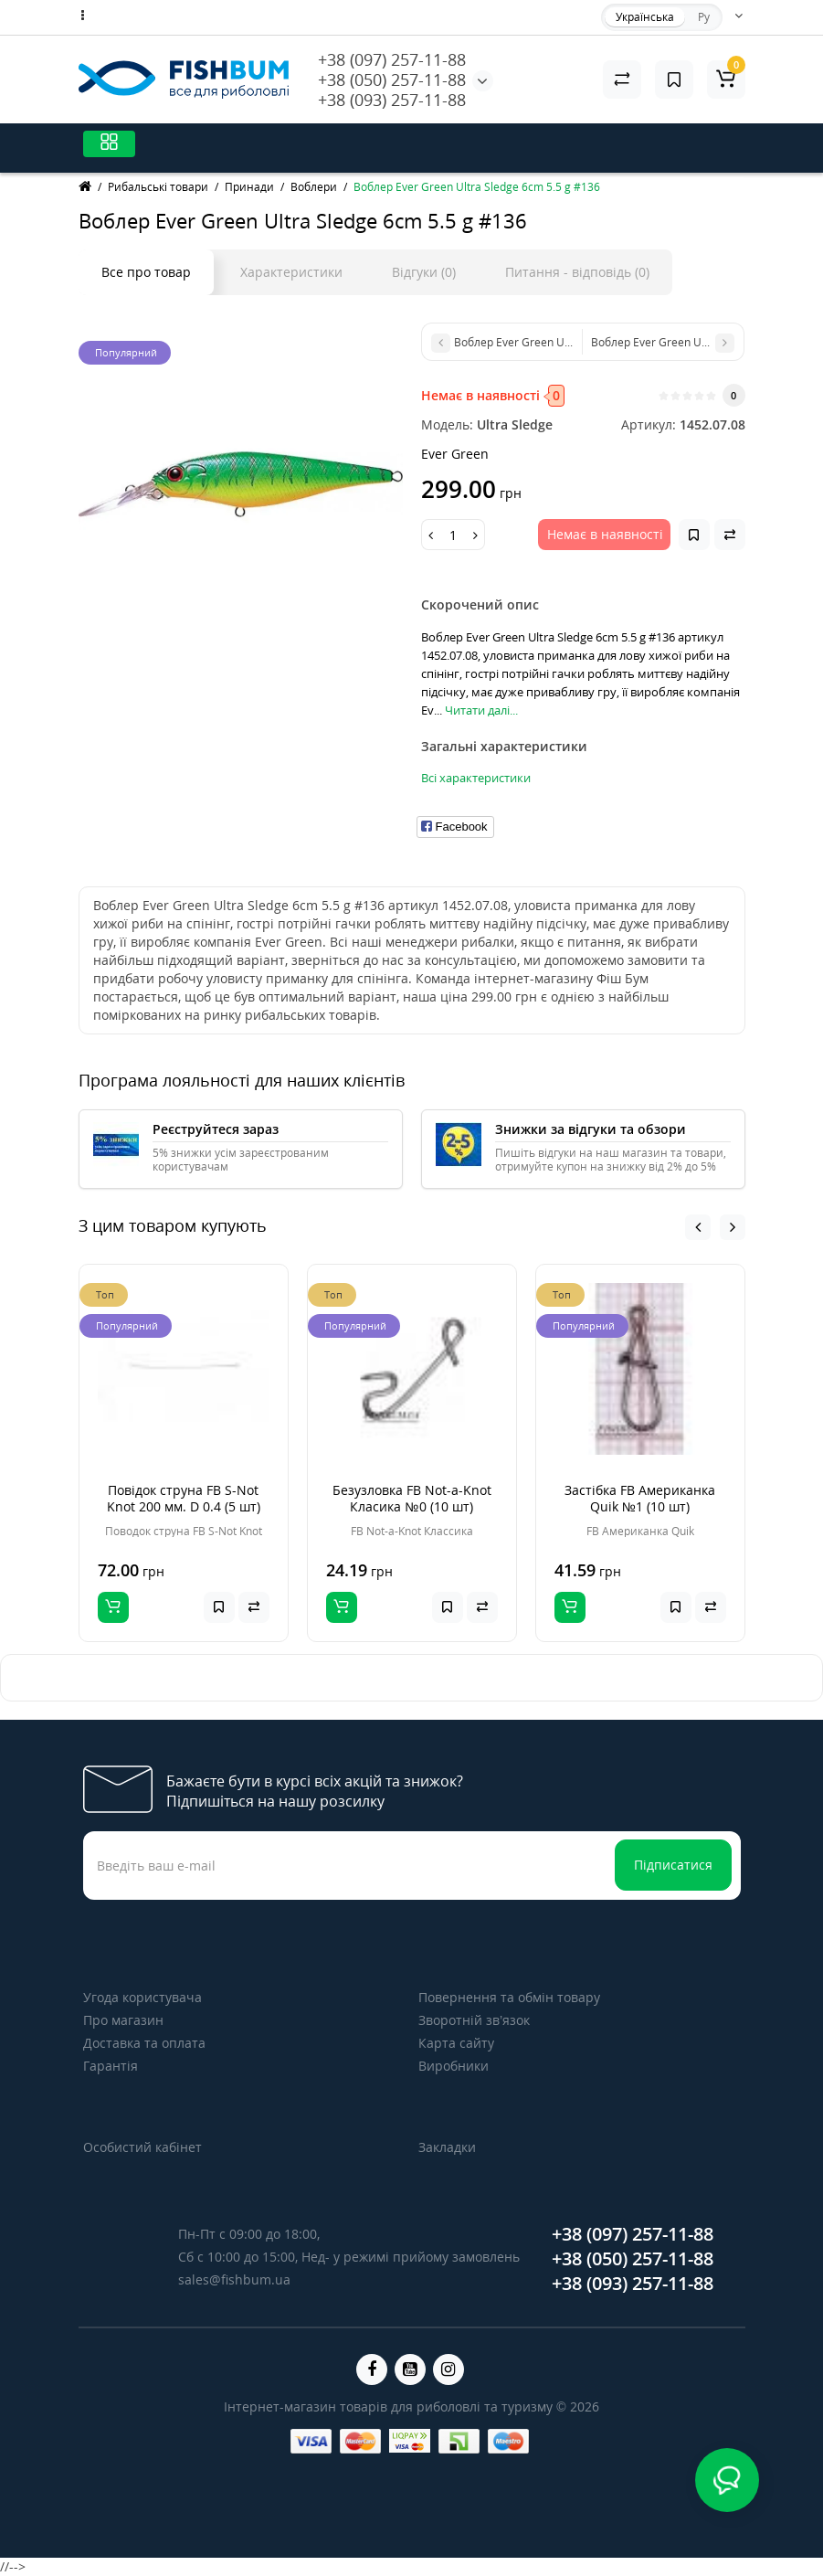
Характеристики (291, 272)
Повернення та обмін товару (509, 1997)
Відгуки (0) (424, 272)
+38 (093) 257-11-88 (392, 100)
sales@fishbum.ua (234, 2279)
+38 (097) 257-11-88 (392, 59)
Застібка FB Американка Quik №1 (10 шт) (639, 1498)
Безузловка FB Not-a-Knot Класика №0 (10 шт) (411, 1498)
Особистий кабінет (142, 2147)
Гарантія (110, 2065)
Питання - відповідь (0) (577, 272)
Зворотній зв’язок (474, 2020)
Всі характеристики (476, 777)
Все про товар (146, 272)
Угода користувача (142, 1997)
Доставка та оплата (144, 2042)
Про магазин (123, 2020)
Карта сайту (456, 2042)
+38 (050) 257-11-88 (392, 79)
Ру (704, 17)
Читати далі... (481, 710)
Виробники (453, 2065)
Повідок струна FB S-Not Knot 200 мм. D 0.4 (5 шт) (183, 1498)
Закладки (447, 2147)
